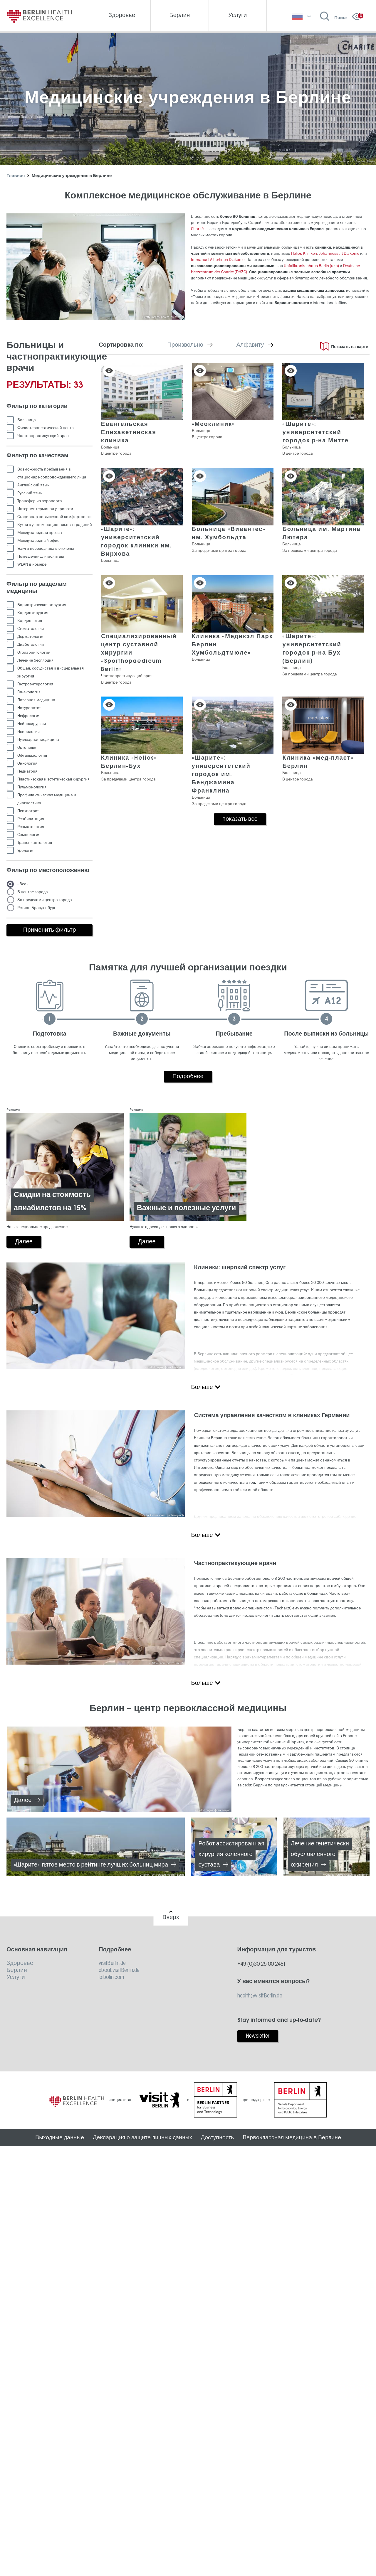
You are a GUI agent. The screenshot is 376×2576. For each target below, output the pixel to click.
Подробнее (188, 1077)
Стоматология (30, 628)
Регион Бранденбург (36, 908)
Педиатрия (27, 771)
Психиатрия (28, 811)
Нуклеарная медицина (38, 739)
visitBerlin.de (112, 1963)
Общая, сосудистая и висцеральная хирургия (50, 672)
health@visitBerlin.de (259, 1996)
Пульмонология (31, 787)
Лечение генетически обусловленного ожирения (320, 1854)
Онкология (27, 763)
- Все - (22, 884)
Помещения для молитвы (40, 556)
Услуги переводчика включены (45, 548)
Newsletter (258, 2036)
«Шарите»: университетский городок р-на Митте (315, 433)
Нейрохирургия (31, 723)
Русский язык (29, 493)
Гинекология (29, 692)
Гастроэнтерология (35, 684)
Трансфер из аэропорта (39, 501)
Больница (26, 420)
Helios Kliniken (304, 253)
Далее (23, 1800)
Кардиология (29, 620)
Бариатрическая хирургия (41, 605)
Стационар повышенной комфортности (54, 517)
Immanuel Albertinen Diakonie (217, 259)
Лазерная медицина (36, 700)
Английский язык (33, 485)
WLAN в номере (31, 564)
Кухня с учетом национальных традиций (54, 524)
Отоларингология (33, 652)
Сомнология (28, 834)
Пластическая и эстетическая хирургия (53, 779)
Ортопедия (27, 747)
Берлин (16, 1970)
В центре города (32, 892)
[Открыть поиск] (334, 16)
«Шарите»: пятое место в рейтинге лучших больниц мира (91, 1865)
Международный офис (38, 540)
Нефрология (28, 716)
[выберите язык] (301, 16)
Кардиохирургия (32, 613)
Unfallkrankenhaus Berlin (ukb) (311, 266)
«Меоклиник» (213, 424)
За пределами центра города (44, 900)
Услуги (15, 1977)
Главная (15, 176)
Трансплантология (34, 842)
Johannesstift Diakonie (339, 253)
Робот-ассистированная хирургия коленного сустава (231, 1854)
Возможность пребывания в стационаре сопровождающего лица (51, 473)
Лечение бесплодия (35, 660)
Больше (202, 1387)
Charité (197, 229)
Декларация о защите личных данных (142, 2137)
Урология (25, 850)
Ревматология (30, 827)
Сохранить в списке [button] (109, 371)
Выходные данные (59, 2137)
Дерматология (30, 636)
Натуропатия (29, 708)
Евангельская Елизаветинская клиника (128, 433)
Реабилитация (30, 819)
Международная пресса (39, 532)
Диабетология (30, 644)
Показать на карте (349, 347)
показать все (240, 819)
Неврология (28, 731)
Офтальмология (32, 755)
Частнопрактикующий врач (43, 436)
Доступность (217, 2137)
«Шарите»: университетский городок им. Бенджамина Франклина (221, 774)
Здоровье (19, 1963)
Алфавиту (263, 345)
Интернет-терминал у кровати (45, 509)
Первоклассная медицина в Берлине (292, 2137)
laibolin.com (111, 1977)
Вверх (170, 1918)
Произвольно (198, 345)
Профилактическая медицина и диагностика (46, 799)
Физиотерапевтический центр (45, 428)
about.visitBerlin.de (119, 1970)
